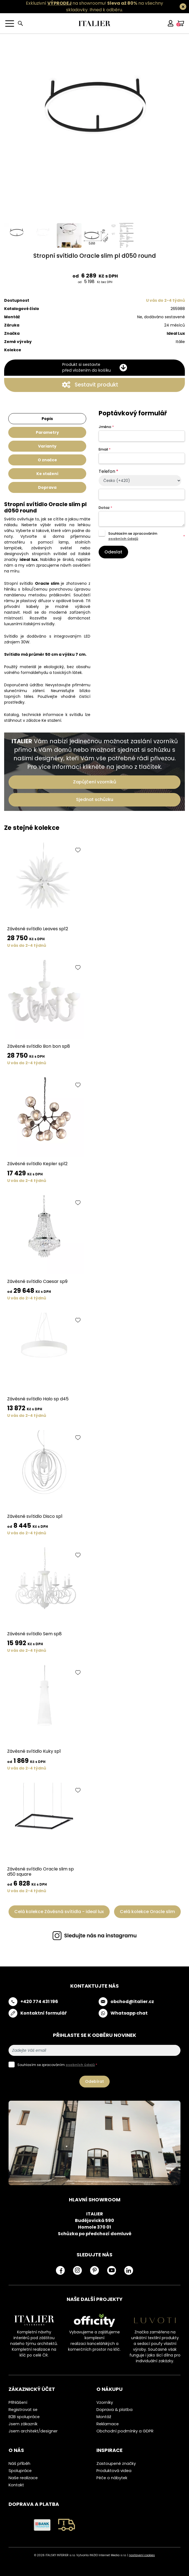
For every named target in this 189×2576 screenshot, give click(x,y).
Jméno (106, 426)
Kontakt (16, 2485)
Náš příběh (19, 2463)
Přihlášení (18, 2402)
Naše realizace (23, 2478)
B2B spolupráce (24, 2416)
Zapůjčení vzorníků (94, 782)
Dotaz (105, 507)
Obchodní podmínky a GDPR (124, 2431)
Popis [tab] (47, 418)
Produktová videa (113, 2470)
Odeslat (113, 552)
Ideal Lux (176, 333)
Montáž (103, 2416)
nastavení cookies (142, 2555)
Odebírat (94, 2081)
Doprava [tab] (47, 487)
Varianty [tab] (47, 446)
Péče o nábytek (111, 2478)
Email (104, 449)
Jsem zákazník (23, 2424)
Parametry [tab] (47, 432)
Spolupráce (20, 2470)
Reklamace (107, 2424)
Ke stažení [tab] (47, 473)
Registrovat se (23, 2409)
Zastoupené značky (116, 2463)
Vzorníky (104, 2402)
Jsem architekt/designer (33, 2431)
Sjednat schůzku (94, 799)
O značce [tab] (47, 460)
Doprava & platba (114, 2409)
